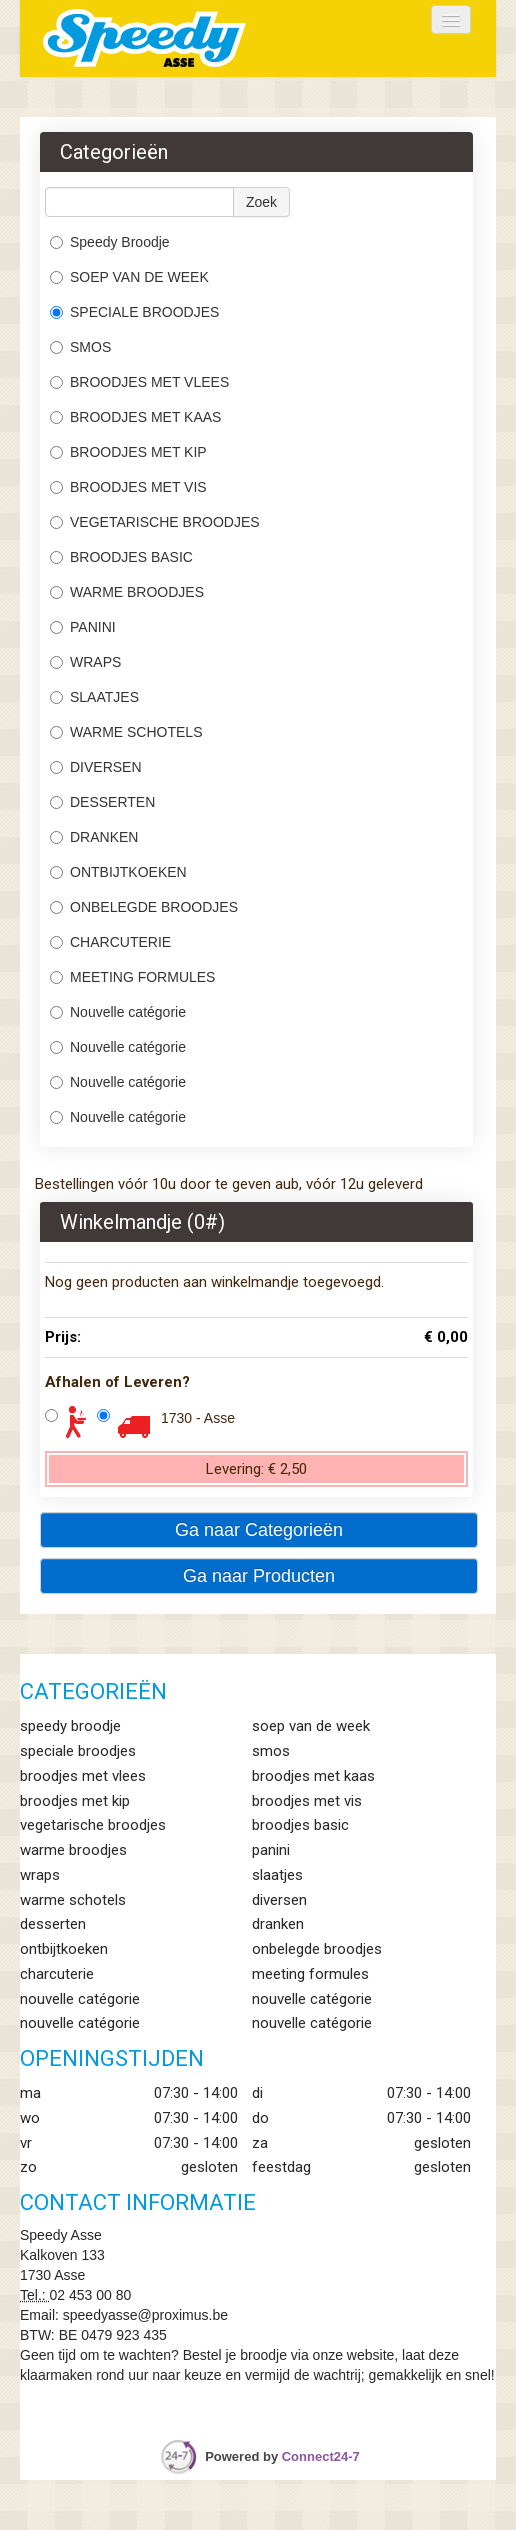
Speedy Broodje (110, 242)
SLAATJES (96, 697)
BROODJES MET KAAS (135, 417)
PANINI (83, 627)
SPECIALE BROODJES (134, 312)
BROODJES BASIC (123, 557)
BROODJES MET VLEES (139, 382)
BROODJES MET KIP (128, 452)
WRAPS (85, 662)
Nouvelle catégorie (118, 1012)
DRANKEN (94, 837)
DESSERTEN (102, 802)
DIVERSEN (96, 767)
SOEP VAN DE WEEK (129, 277)
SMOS (82, 347)
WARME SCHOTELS (126, 732)
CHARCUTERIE (112, 942)
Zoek (261, 202)
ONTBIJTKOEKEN (118, 872)
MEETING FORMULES (132, 977)
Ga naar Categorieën (259, 1530)
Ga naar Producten (259, 1576)
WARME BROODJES (129, 592)
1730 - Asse (198, 1418)
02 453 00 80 (91, 2295)
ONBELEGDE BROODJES (144, 907)
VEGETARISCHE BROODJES (155, 522)
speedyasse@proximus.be (145, 2315)
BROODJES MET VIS (128, 487)
